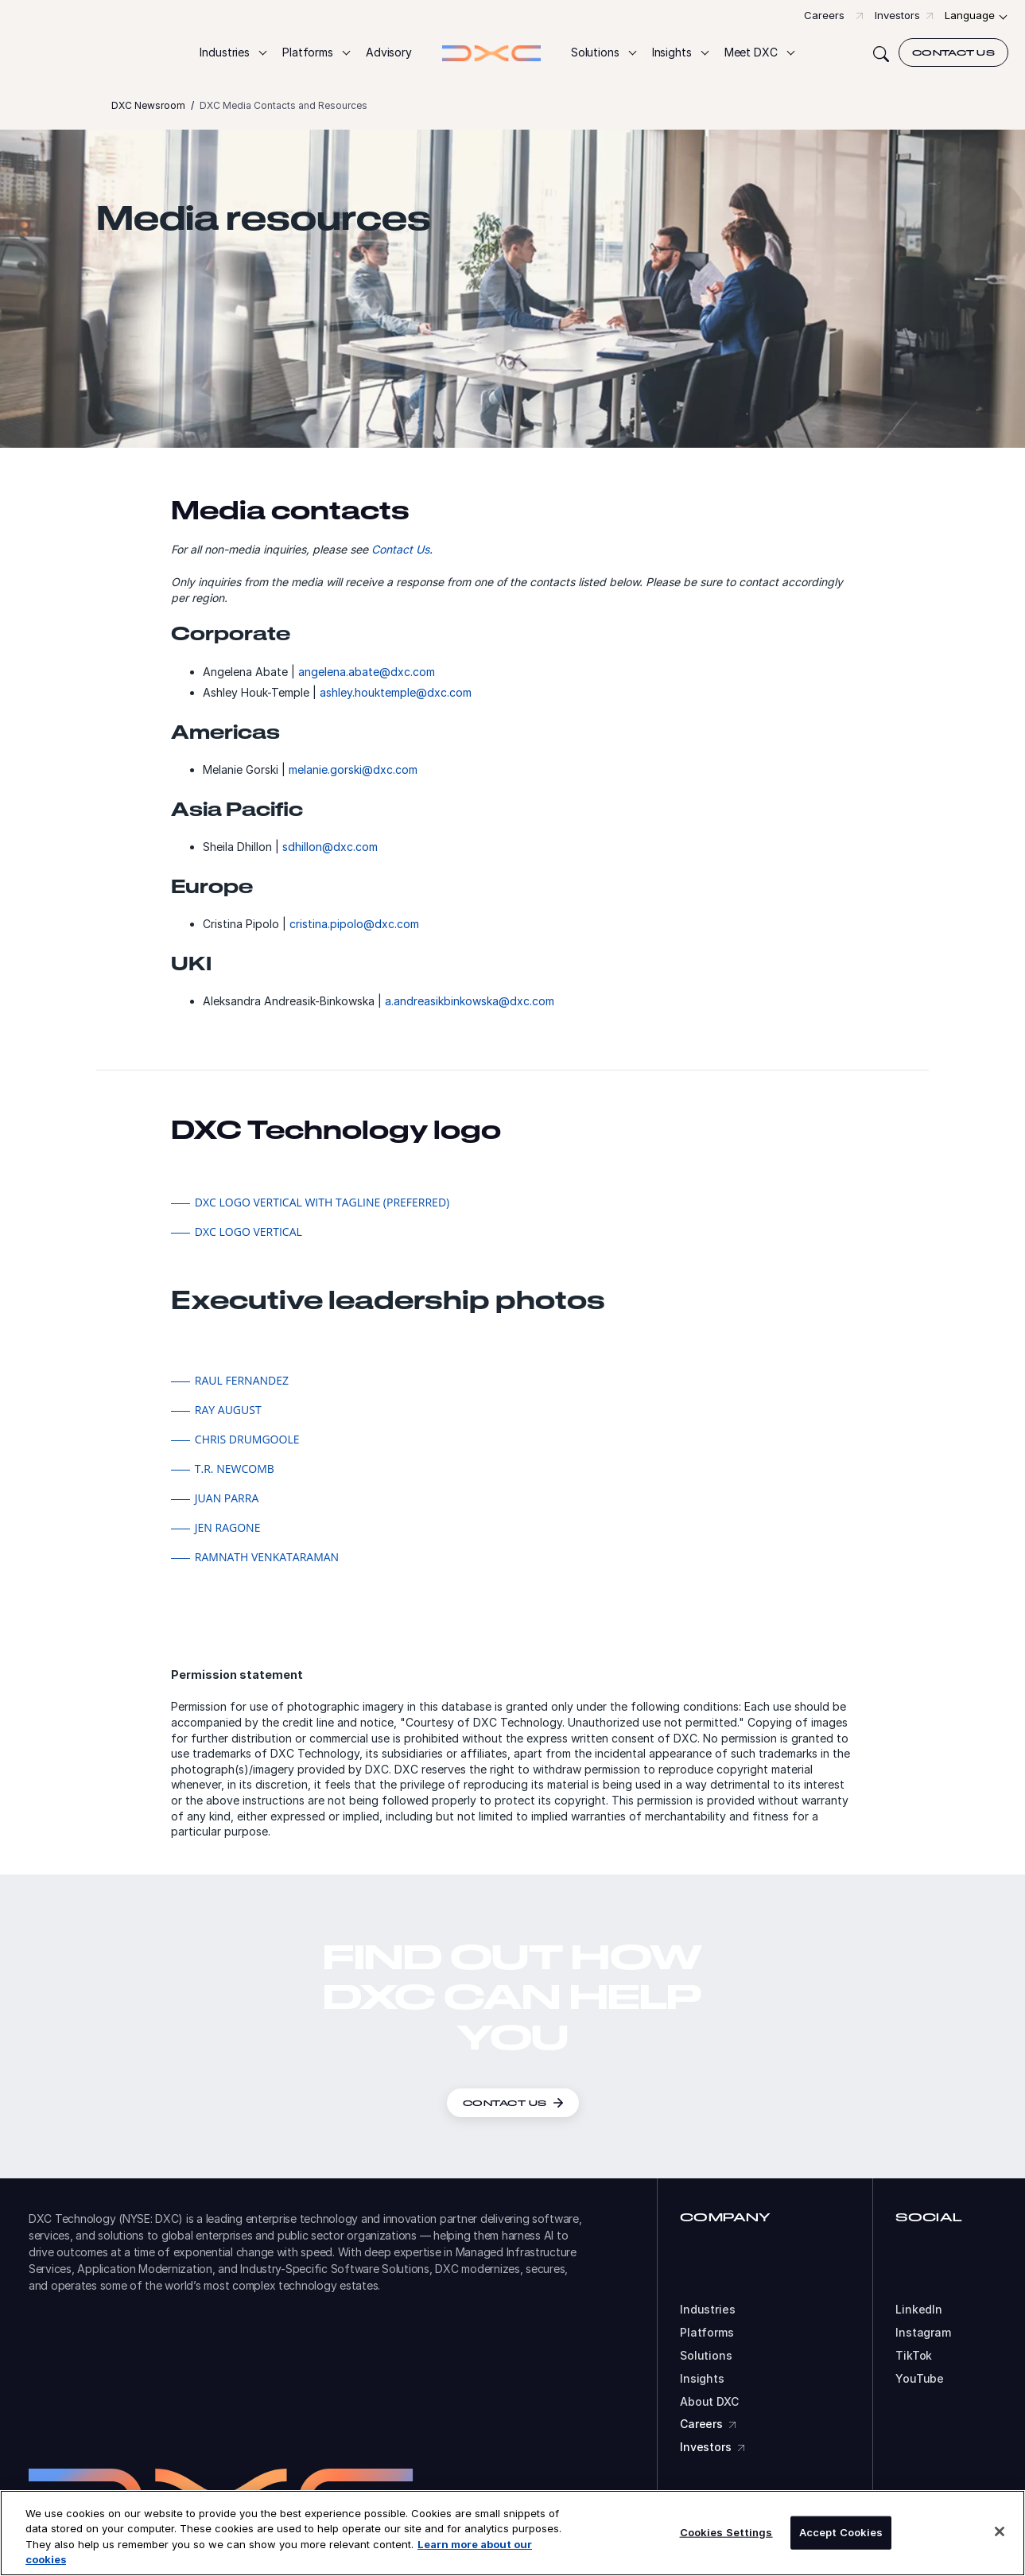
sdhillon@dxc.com (330, 853)
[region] (512, 2533)
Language (970, 15)
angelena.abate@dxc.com (366, 678)
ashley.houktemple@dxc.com (396, 698)
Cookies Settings (726, 2532)
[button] (232, 53)
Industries (708, 2309)
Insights (702, 2378)
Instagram (923, 2332)
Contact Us (400, 555)
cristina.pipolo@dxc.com (354, 930)
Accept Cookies (841, 2532)
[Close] (999, 2531)
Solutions (706, 2355)
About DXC (709, 2401)
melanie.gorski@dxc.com (353, 776)
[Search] (881, 52)
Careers (824, 15)
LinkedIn (918, 2309)
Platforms (707, 2332)
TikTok (913, 2355)
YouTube (919, 2378)
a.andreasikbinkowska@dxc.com (469, 1007)
